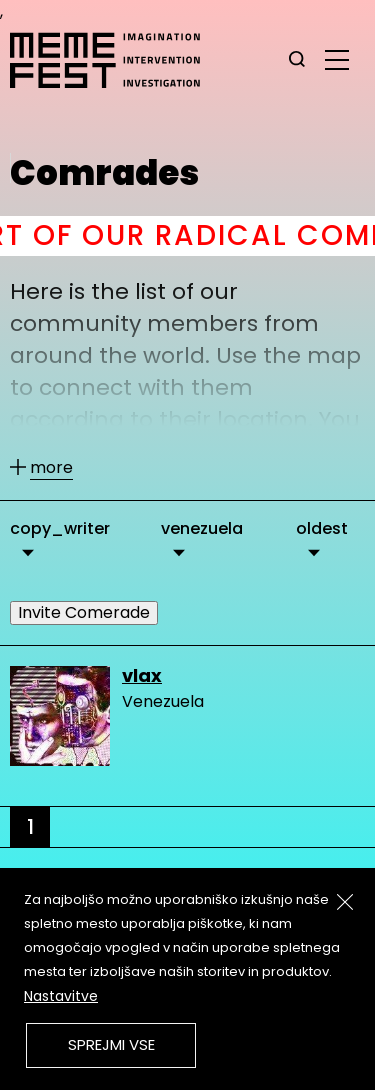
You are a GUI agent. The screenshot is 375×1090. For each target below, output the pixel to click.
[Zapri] (345, 902)
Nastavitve (61, 996)
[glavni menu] (337, 59)
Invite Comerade (84, 612)
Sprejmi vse (111, 1044)
